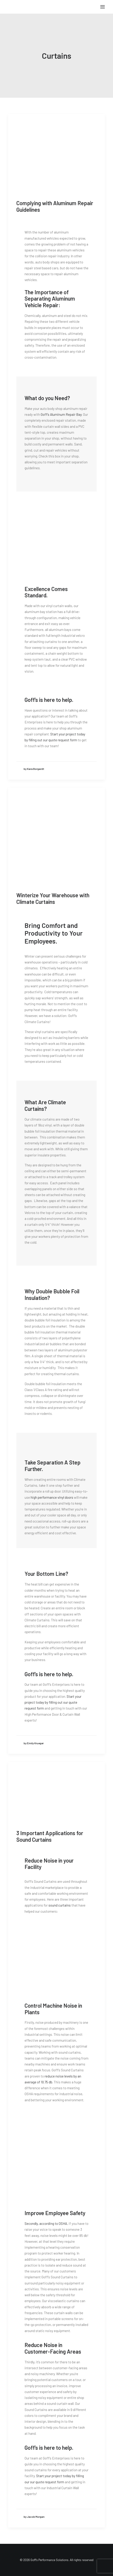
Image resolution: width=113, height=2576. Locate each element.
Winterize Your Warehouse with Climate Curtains (52, 898)
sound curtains (59, 1905)
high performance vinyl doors (52, 1497)
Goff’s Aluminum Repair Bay (61, 414)
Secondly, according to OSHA (46, 2223)
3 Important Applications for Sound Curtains (49, 1836)
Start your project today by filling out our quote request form (53, 1702)
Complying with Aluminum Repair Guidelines (54, 206)
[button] (102, 7)
